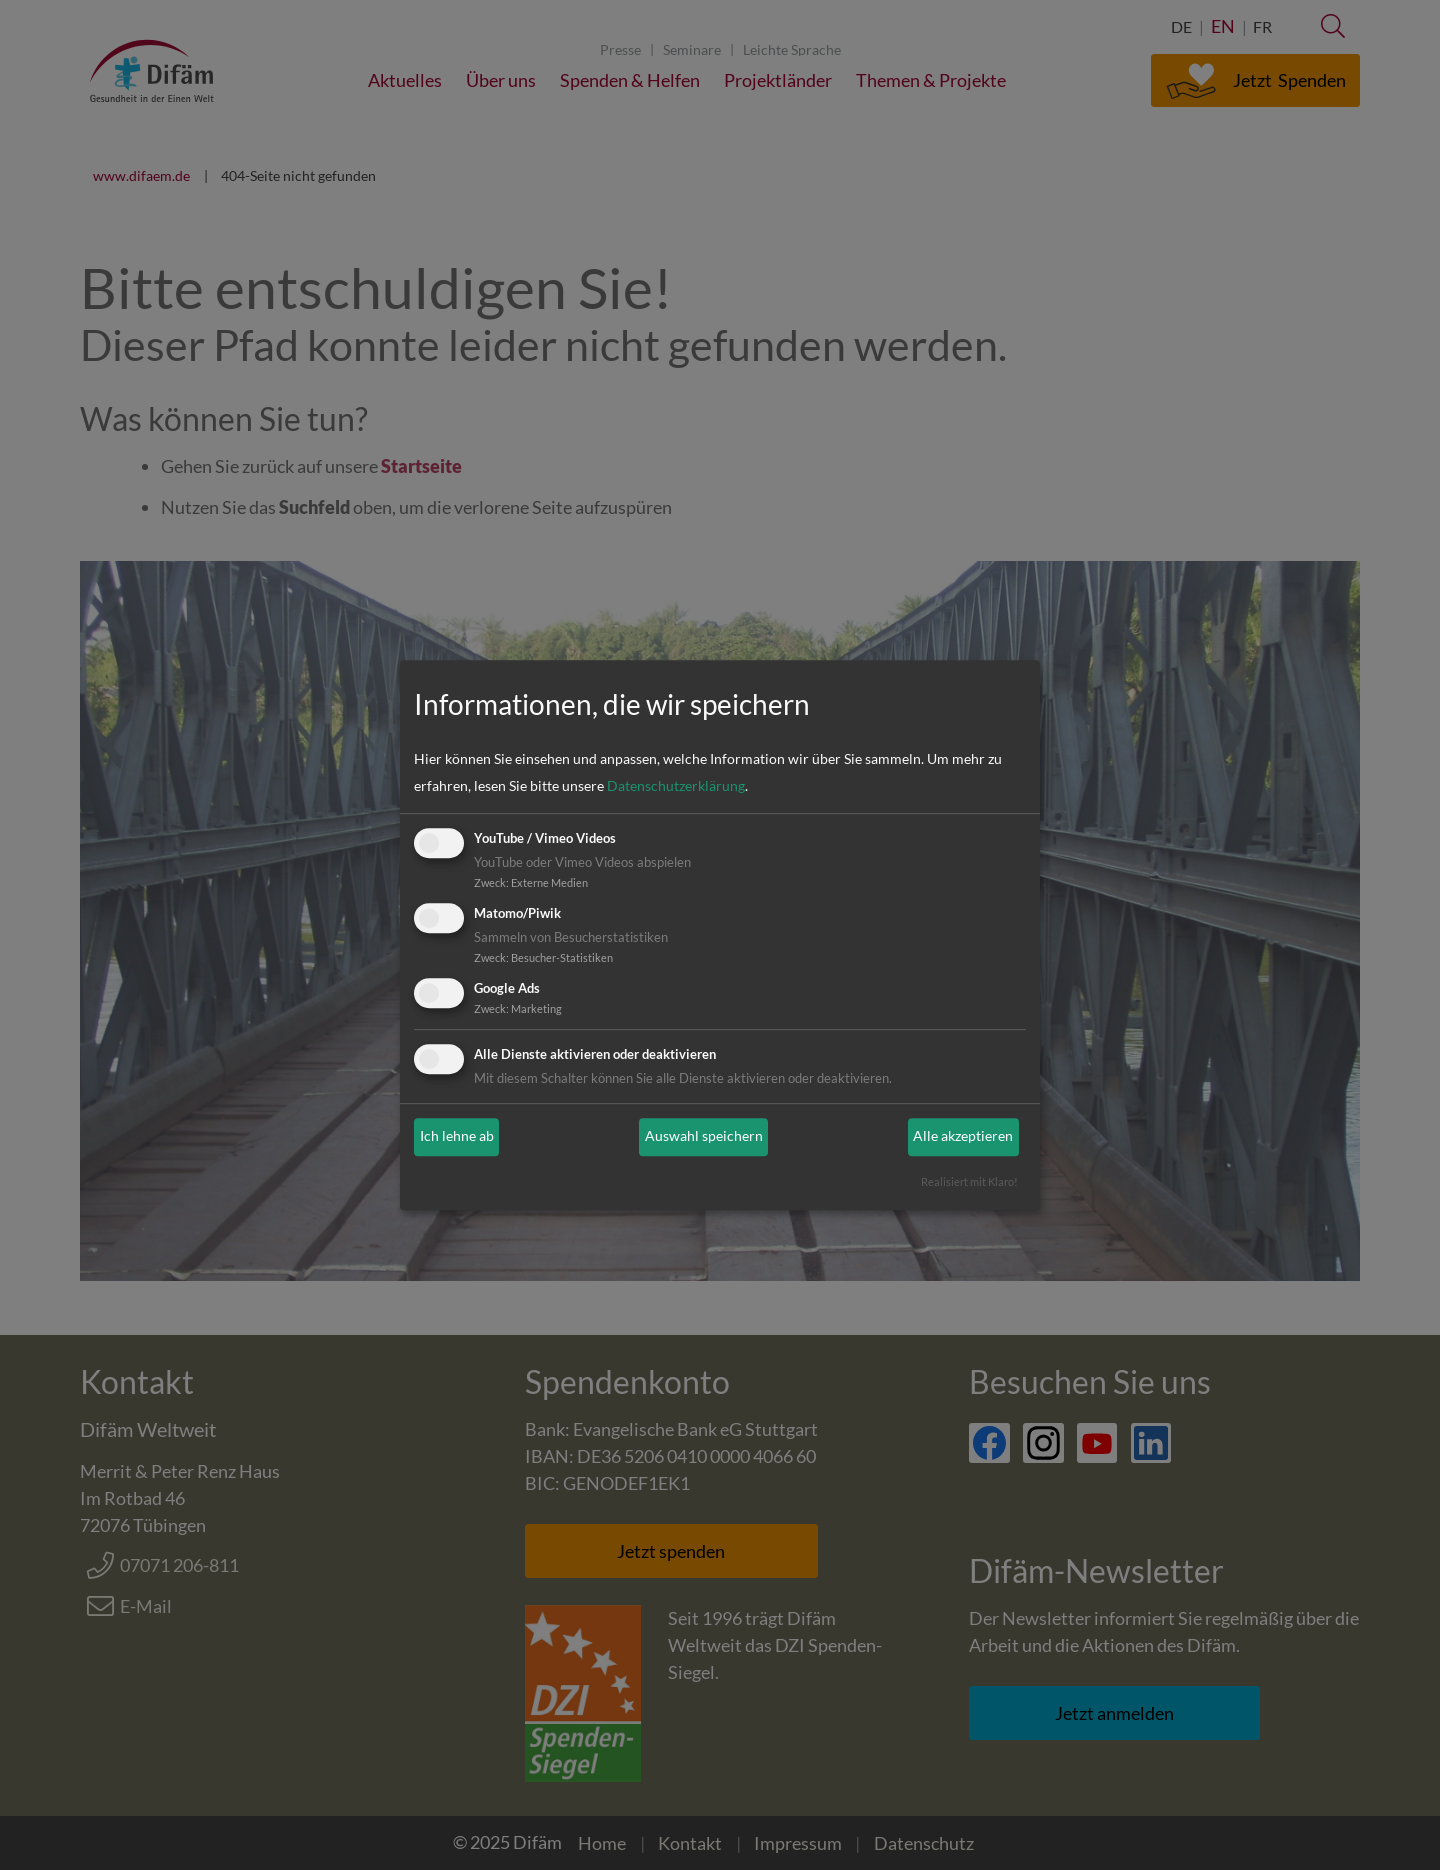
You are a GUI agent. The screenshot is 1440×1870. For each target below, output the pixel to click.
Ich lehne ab (457, 1137)
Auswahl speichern (704, 1137)
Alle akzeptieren (963, 1137)
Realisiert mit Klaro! (969, 1181)
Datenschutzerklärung (676, 786)
